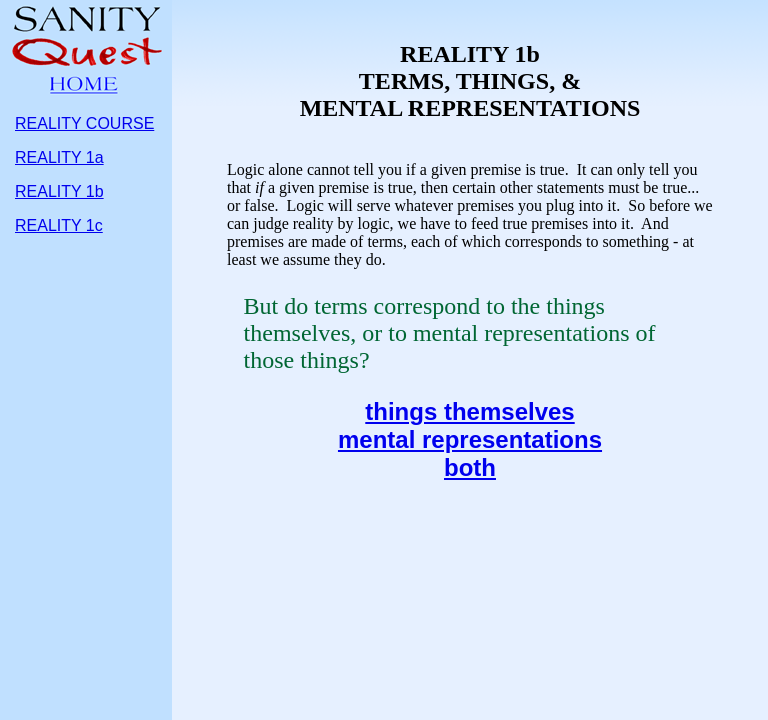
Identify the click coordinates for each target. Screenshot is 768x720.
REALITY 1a (59, 157)
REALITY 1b (59, 191)
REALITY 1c (59, 225)
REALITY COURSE (84, 123)
